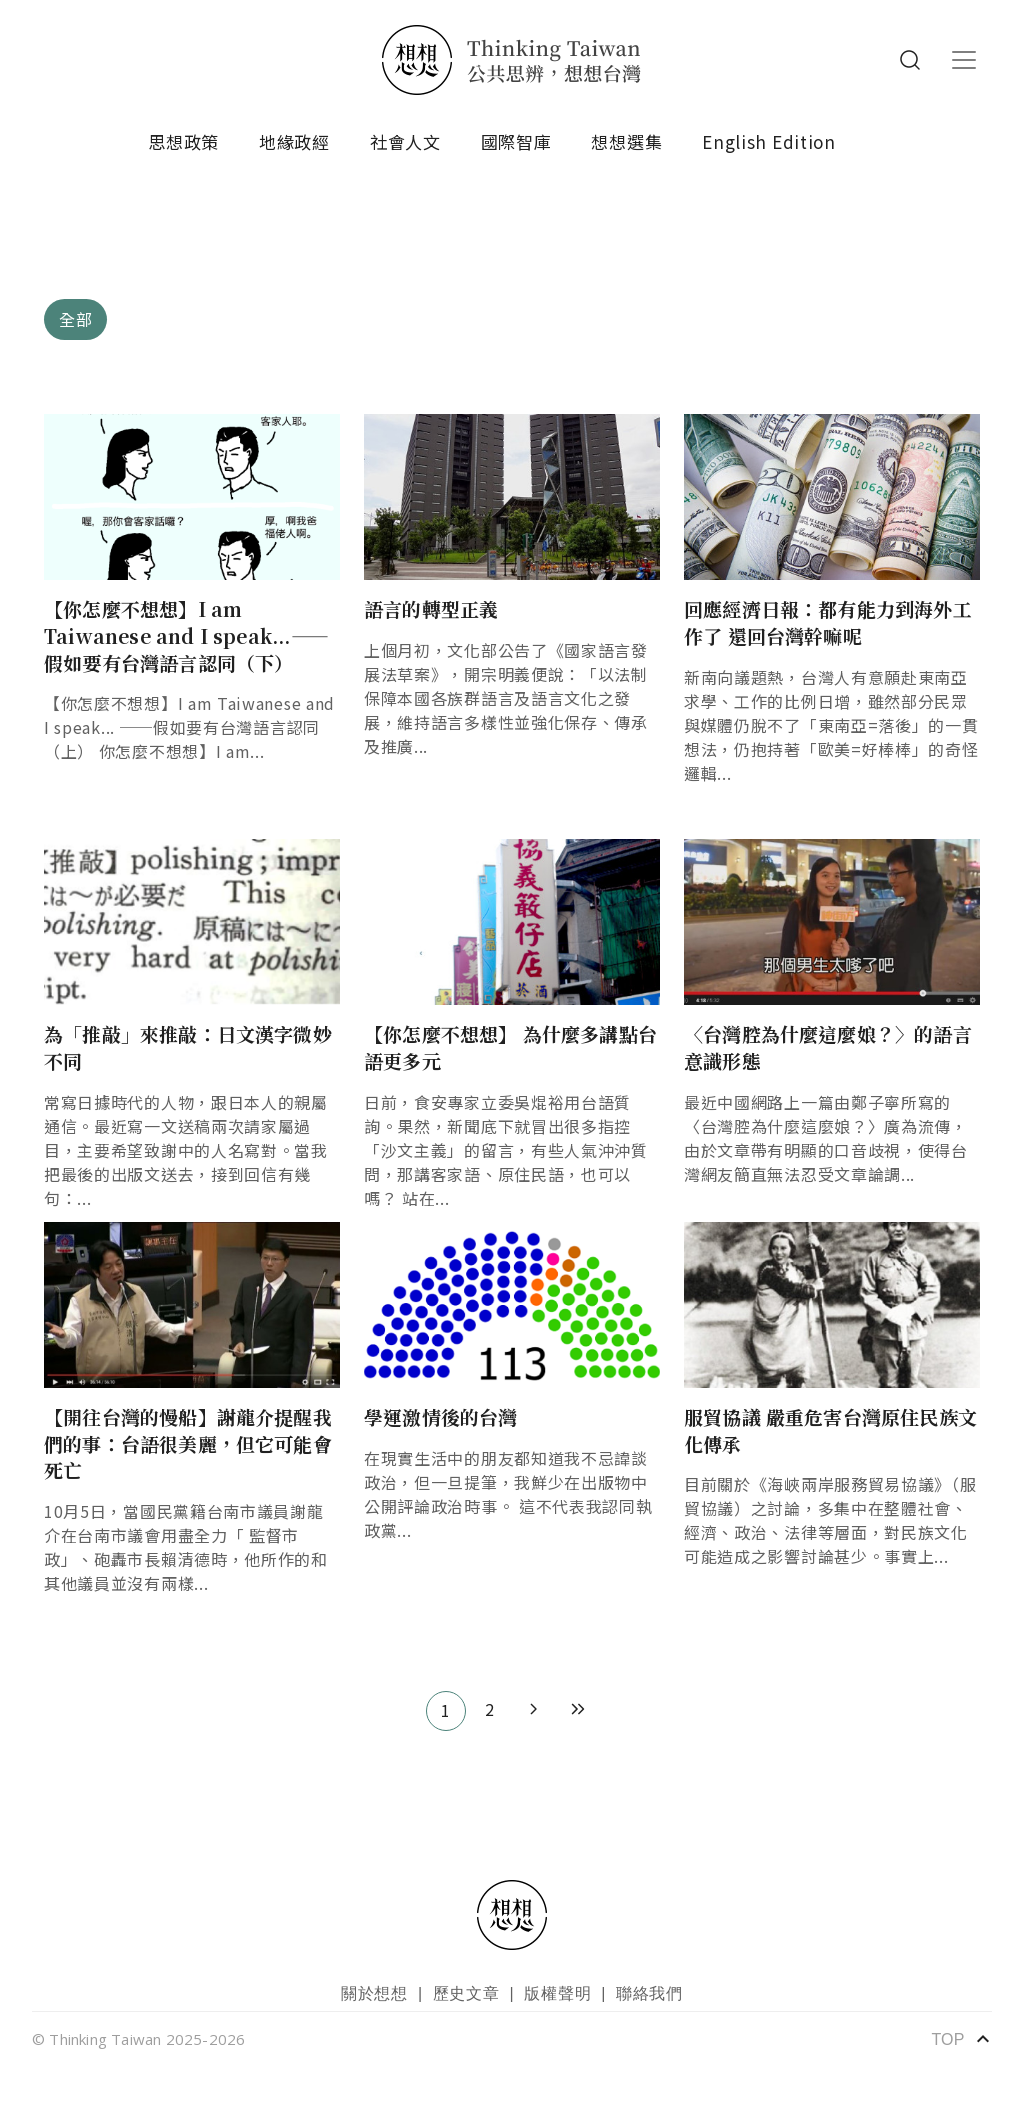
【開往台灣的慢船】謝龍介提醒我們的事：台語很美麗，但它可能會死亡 (188, 1443)
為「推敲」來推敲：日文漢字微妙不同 (188, 1047)
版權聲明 (557, 1993)
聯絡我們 (649, 1993)
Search (910, 60)
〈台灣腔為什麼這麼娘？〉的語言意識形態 (828, 1047)
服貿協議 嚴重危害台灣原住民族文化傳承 (830, 1430)
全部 (75, 319)
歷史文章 (466, 1993)
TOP (961, 2039)
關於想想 (374, 1993)
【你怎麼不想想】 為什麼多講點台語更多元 (510, 1047)
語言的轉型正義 (431, 608)
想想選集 (626, 141)
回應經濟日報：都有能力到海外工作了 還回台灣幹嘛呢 (828, 622)
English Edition (769, 141)
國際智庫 (516, 141)
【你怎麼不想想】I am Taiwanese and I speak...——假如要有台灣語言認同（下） (186, 635)
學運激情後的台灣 (441, 1416)
